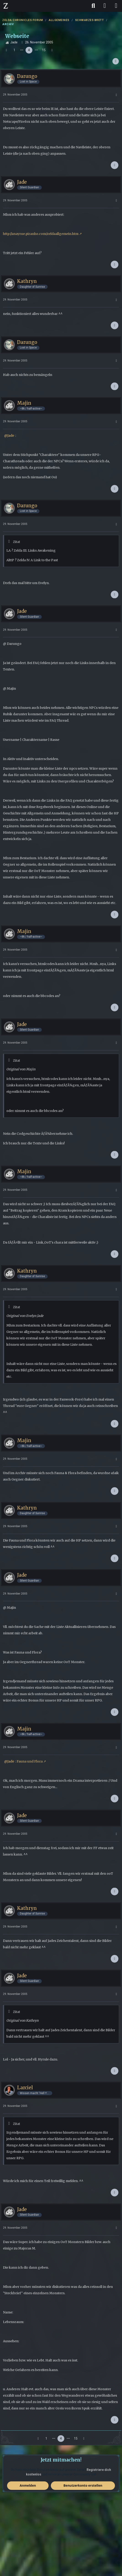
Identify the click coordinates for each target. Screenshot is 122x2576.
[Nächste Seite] (52, 50)
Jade (10, 435)
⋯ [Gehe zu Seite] (21, 50)
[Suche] (93, 5)
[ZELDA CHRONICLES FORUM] (5, 5)
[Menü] (116, 5)
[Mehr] (116, 95)
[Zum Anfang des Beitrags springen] (114, 165)
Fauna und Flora (30, 1761)
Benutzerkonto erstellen (82, 2485)
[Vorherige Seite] (6, 50)
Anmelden (28, 2485)
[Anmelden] (104, 5)
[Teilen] (116, 61)
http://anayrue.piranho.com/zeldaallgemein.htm (40, 234)
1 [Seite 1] (14, 50)
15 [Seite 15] (44, 50)
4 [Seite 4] (29, 50)
